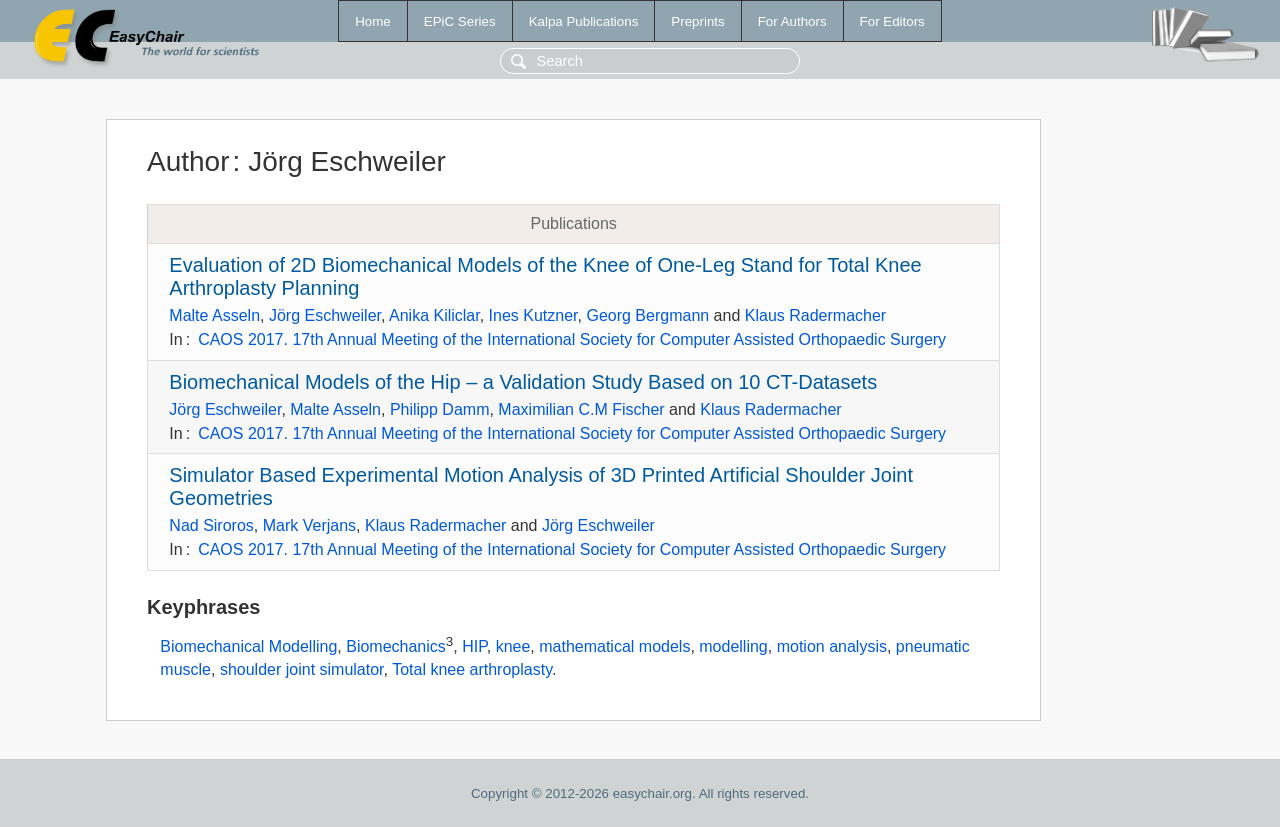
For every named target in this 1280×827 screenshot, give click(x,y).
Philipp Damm (440, 409)
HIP (474, 646)
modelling (733, 646)
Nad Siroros (211, 525)
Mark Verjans (309, 525)
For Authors (792, 21)
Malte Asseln (214, 315)
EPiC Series (460, 21)
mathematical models (614, 646)
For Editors (892, 21)
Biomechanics (396, 646)
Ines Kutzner (533, 315)
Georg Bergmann (647, 315)
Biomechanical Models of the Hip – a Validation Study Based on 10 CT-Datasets (523, 382)
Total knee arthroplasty (472, 669)
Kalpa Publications (584, 21)
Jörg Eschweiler (325, 315)
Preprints (697, 21)
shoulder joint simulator (302, 669)
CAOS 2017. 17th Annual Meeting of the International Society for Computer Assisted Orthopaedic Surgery (572, 339)
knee (513, 646)
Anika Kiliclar (434, 315)
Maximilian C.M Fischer (581, 409)
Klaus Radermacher (815, 315)
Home (373, 21)
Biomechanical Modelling (248, 646)
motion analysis (832, 646)
